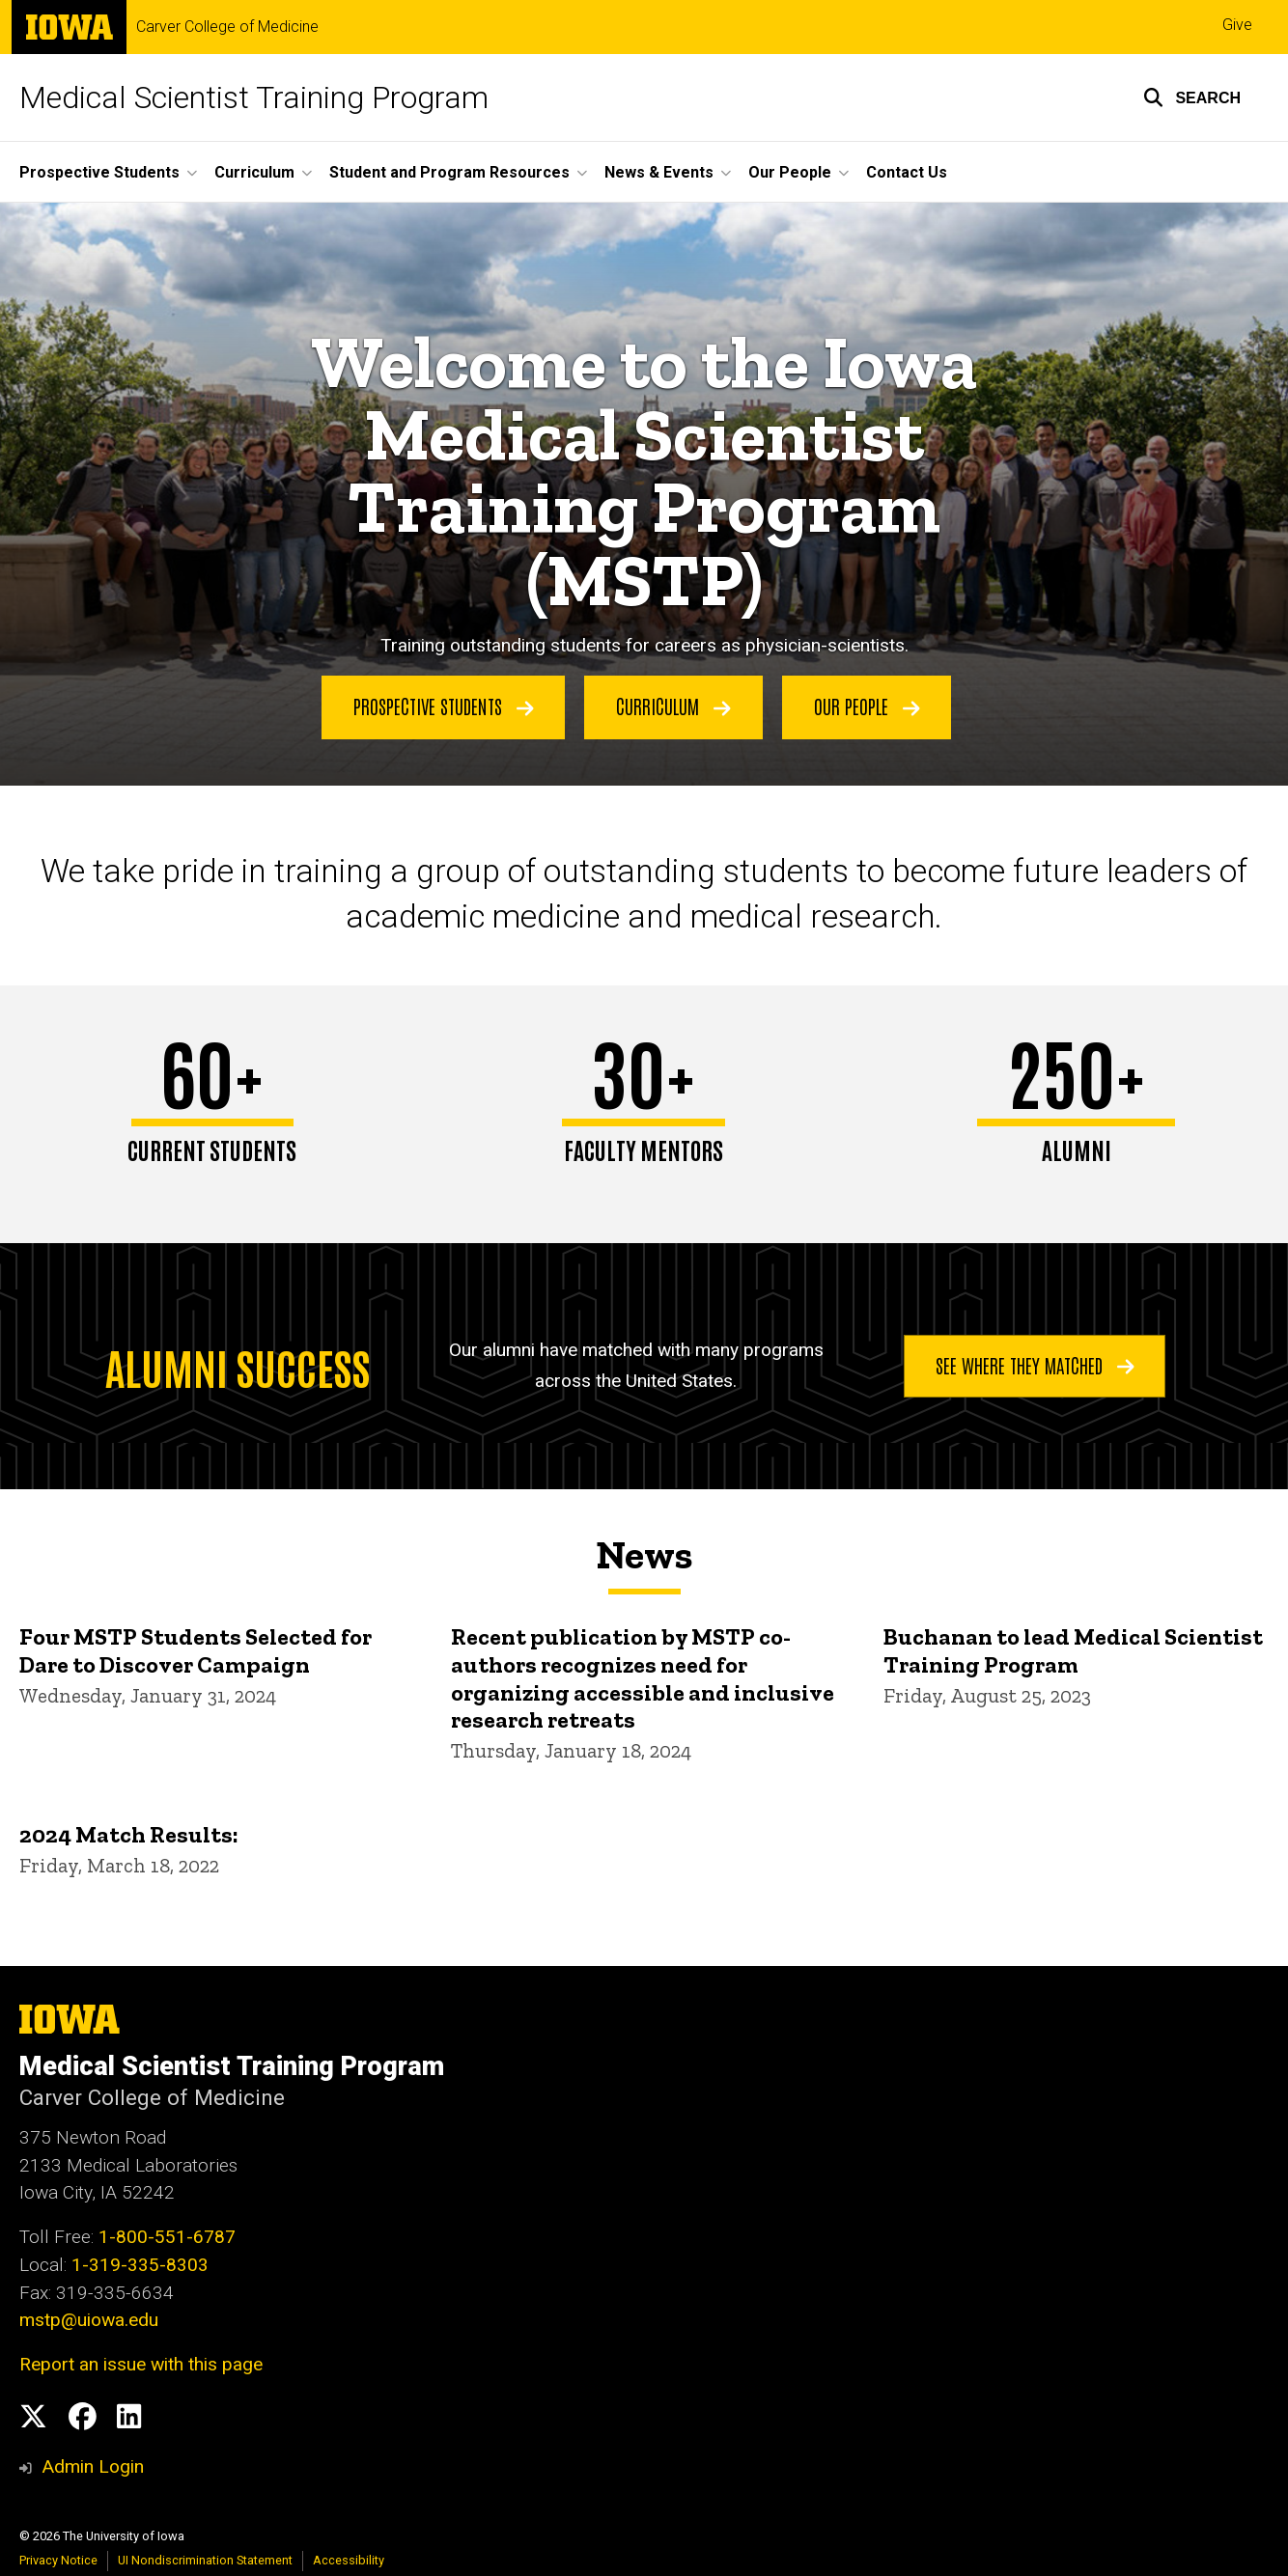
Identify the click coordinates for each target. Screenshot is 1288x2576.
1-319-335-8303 (140, 2265)
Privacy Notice (58, 2560)
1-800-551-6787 (167, 2237)
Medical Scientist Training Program (254, 97)
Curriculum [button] (254, 172)
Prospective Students (443, 706)
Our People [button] (789, 172)
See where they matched (1035, 1364)
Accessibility (348, 2560)
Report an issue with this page (141, 2364)
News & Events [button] (659, 172)
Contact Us (906, 172)
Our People (867, 706)
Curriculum (673, 706)
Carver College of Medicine (227, 27)
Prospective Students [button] (99, 172)
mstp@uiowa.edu (88, 2320)
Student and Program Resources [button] (449, 172)
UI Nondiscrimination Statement (205, 2560)
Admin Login (93, 2466)
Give (1237, 24)
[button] (1192, 97)
